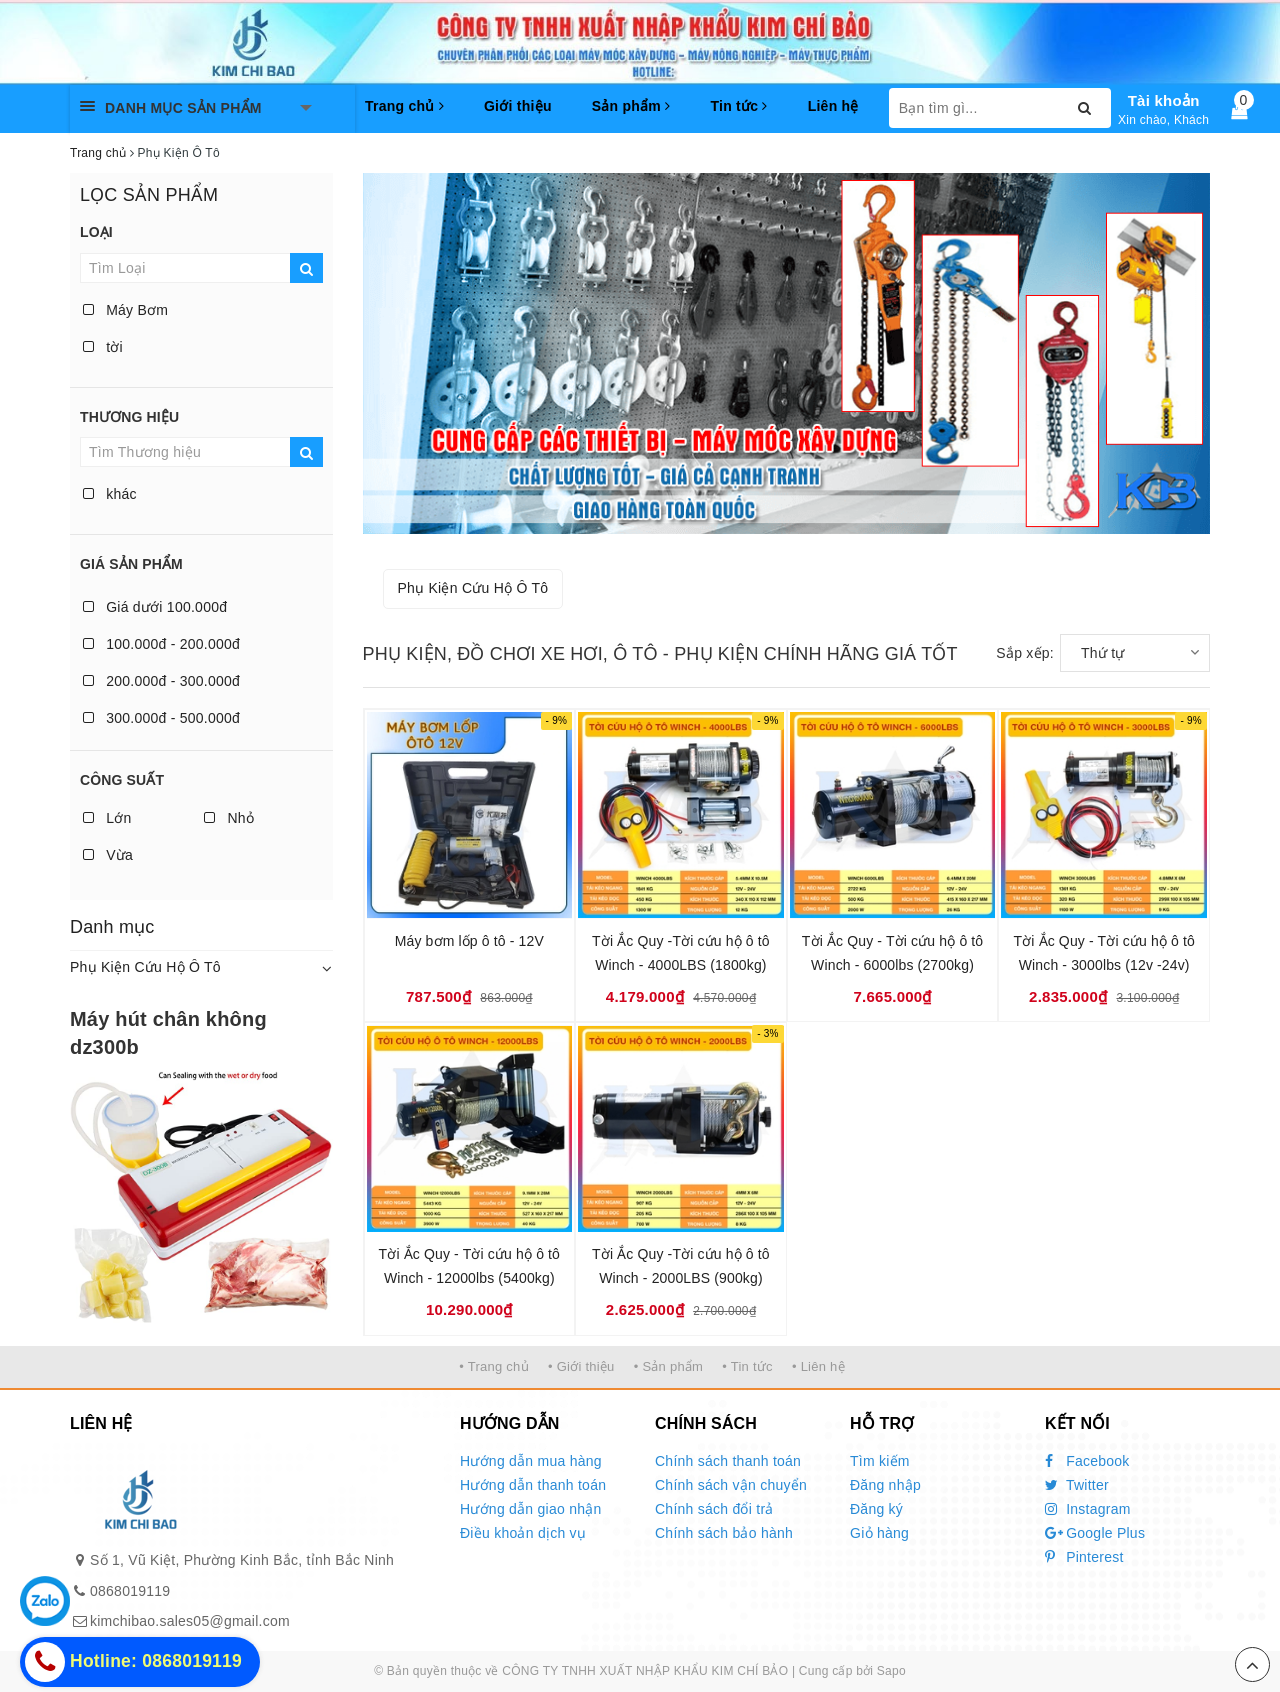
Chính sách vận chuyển (731, 1485)
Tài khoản (1164, 100)
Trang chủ (404, 106)
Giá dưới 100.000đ (155, 607)
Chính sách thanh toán (728, 1461)
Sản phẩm (631, 106)
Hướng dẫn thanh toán (533, 1485)
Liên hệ (833, 106)
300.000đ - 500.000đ (161, 718)
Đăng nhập (885, 1485)
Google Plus (1095, 1533)
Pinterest (1084, 1557)
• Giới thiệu (581, 1366)
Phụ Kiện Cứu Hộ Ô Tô (145, 967)
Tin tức (738, 106)
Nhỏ (229, 818)
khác (110, 494)
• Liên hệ (818, 1366)
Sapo (891, 1671)
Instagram (1088, 1509)
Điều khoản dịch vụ (523, 1533)
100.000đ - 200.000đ (161, 644)
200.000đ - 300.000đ (161, 681)
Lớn (107, 818)
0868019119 (130, 1591)
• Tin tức (747, 1366)
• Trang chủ (494, 1366)
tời (103, 347)
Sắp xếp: (1025, 653)
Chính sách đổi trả (714, 1509)
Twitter (1077, 1485)
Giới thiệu (518, 106)
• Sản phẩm (668, 1366)
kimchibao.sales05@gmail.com (190, 1621)
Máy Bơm (125, 310)
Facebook (1087, 1461)
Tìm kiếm (880, 1461)
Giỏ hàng (879, 1533)
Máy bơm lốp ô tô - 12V (469, 941)
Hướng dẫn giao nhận (531, 1509)
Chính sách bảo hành (724, 1533)
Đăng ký (876, 1509)
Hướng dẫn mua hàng (531, 1461)
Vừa (108, 855)
